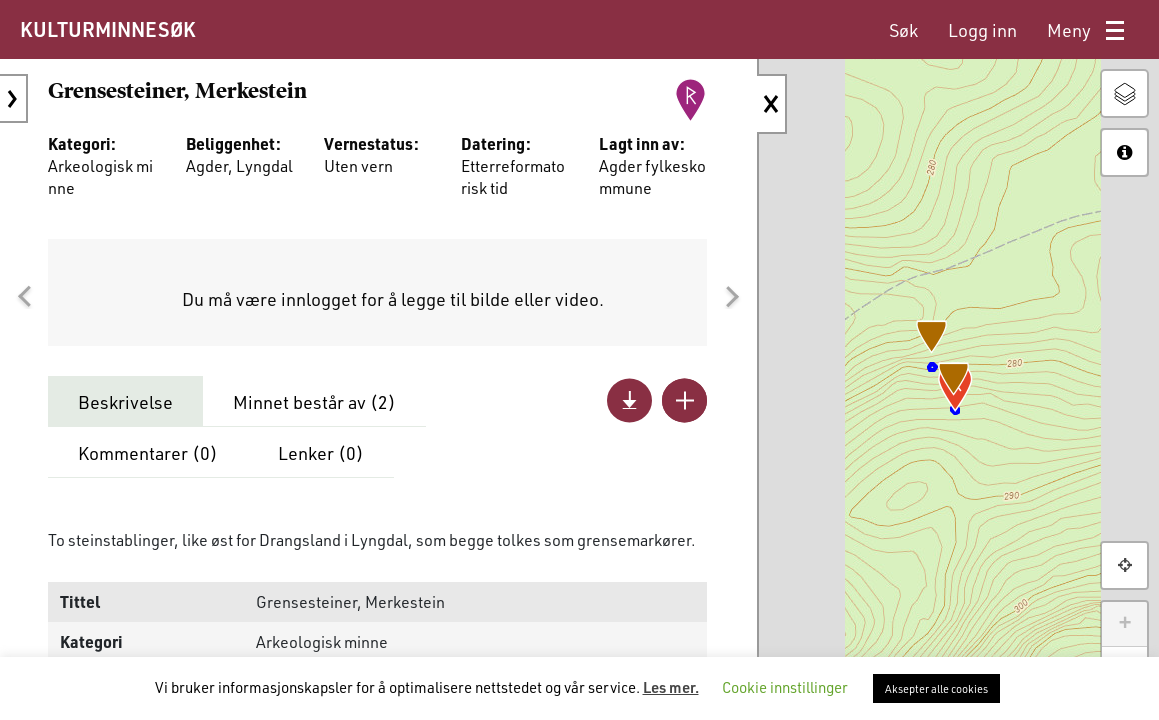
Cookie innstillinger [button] (785, 687)
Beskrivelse (125, 402)
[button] (24, 297)
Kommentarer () (148, 453)
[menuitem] (903, 30)
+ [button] (1124, 624)
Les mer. (671, 687)
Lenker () (321, 453)
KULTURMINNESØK (107, 29)
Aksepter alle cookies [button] (936, 688)
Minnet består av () (314, 402)
